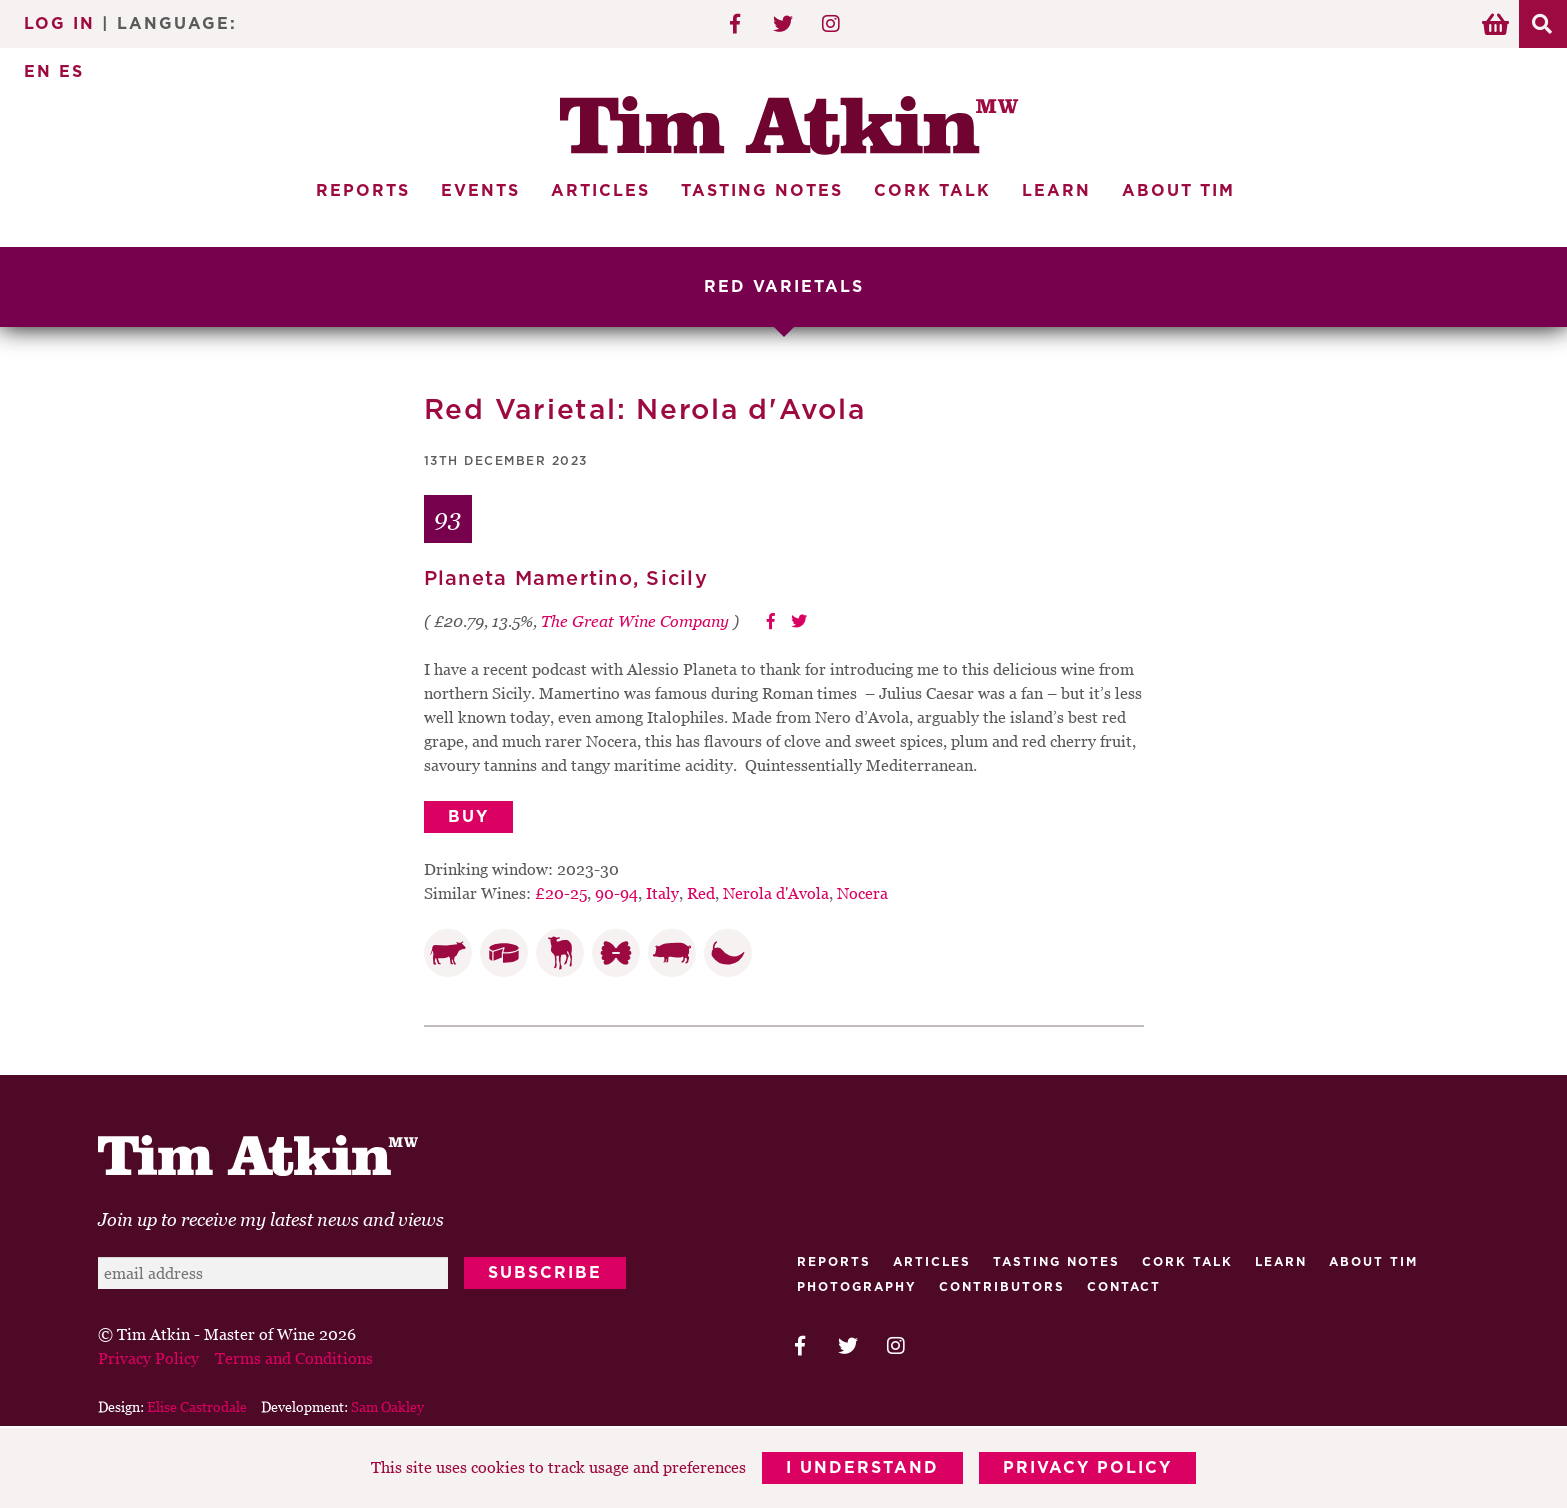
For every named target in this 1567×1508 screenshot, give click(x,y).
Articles (600, 191)
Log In (59, 24)
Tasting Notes (762, 191)
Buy (468, 817)
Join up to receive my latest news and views (271, 1219)
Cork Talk (932, 191)
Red (701, 893)
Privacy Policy (1087, 1468)
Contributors (1002, 1287)
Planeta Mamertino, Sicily (566, 579)
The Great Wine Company (635, 621)
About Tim (1178, 191)
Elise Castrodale (197, 1406)
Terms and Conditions (294, 1358)
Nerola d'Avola (776, 893)
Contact (1124, 1287)
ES (71, 72)
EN (38, 72)
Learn (1056, 191)
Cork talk (1187, 1262)
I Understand (862, 1468)
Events (480, 191)
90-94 (616, 893)
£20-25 (561, 893)
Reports (363, 191)
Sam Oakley (387, 1406)
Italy (662, 893)
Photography (857, 1287)
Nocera (862, 893)
